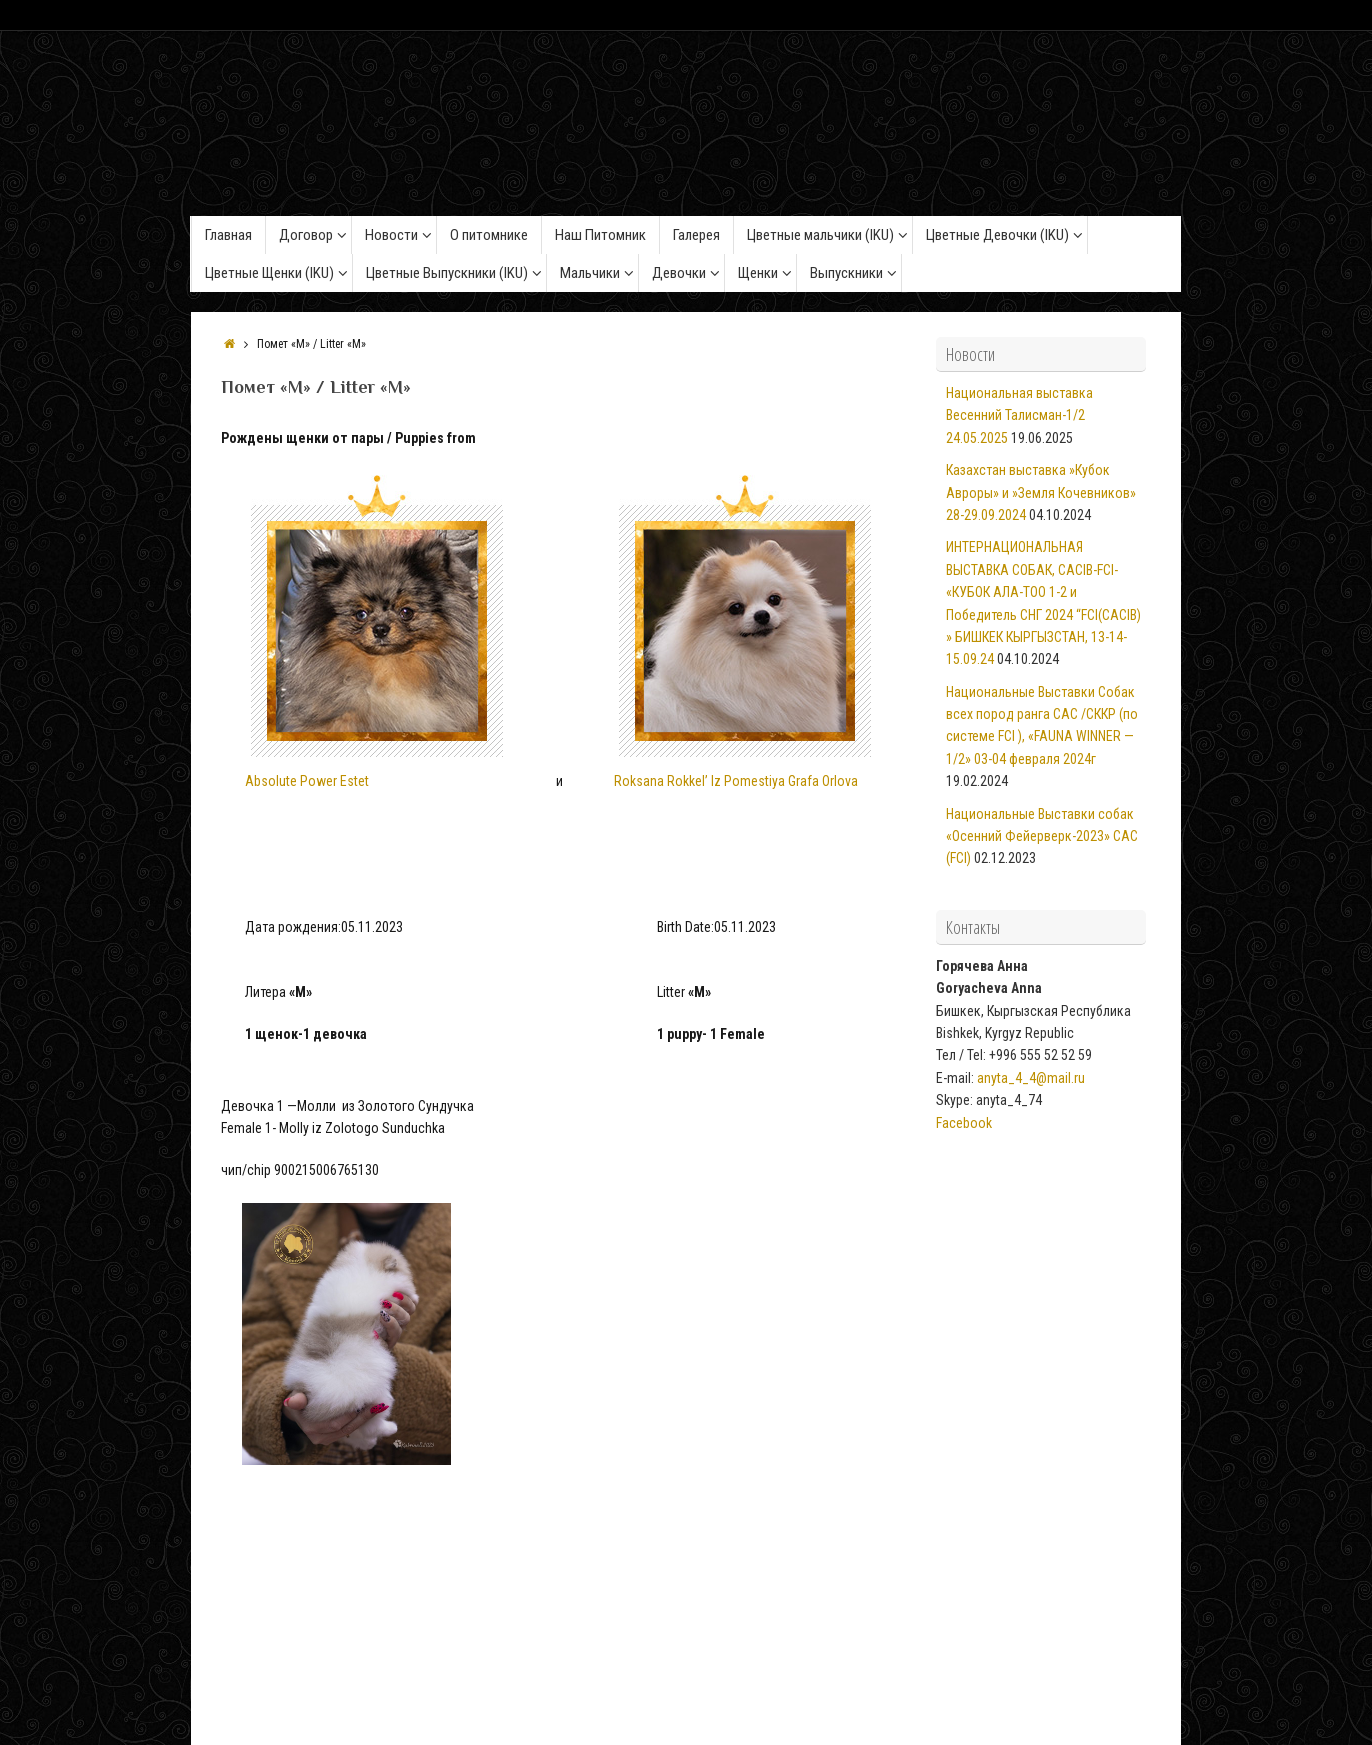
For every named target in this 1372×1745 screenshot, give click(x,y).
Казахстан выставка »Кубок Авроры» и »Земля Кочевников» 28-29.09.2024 (1041, 492)
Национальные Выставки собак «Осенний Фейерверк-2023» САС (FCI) (1042, 836)
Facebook (964, 1123)
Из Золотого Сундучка (659, 1678)
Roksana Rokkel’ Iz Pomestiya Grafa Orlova (736, 781)
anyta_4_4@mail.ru (1031, 1078)
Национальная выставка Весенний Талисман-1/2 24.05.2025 (1019, 415)
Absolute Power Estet (374, 632)
